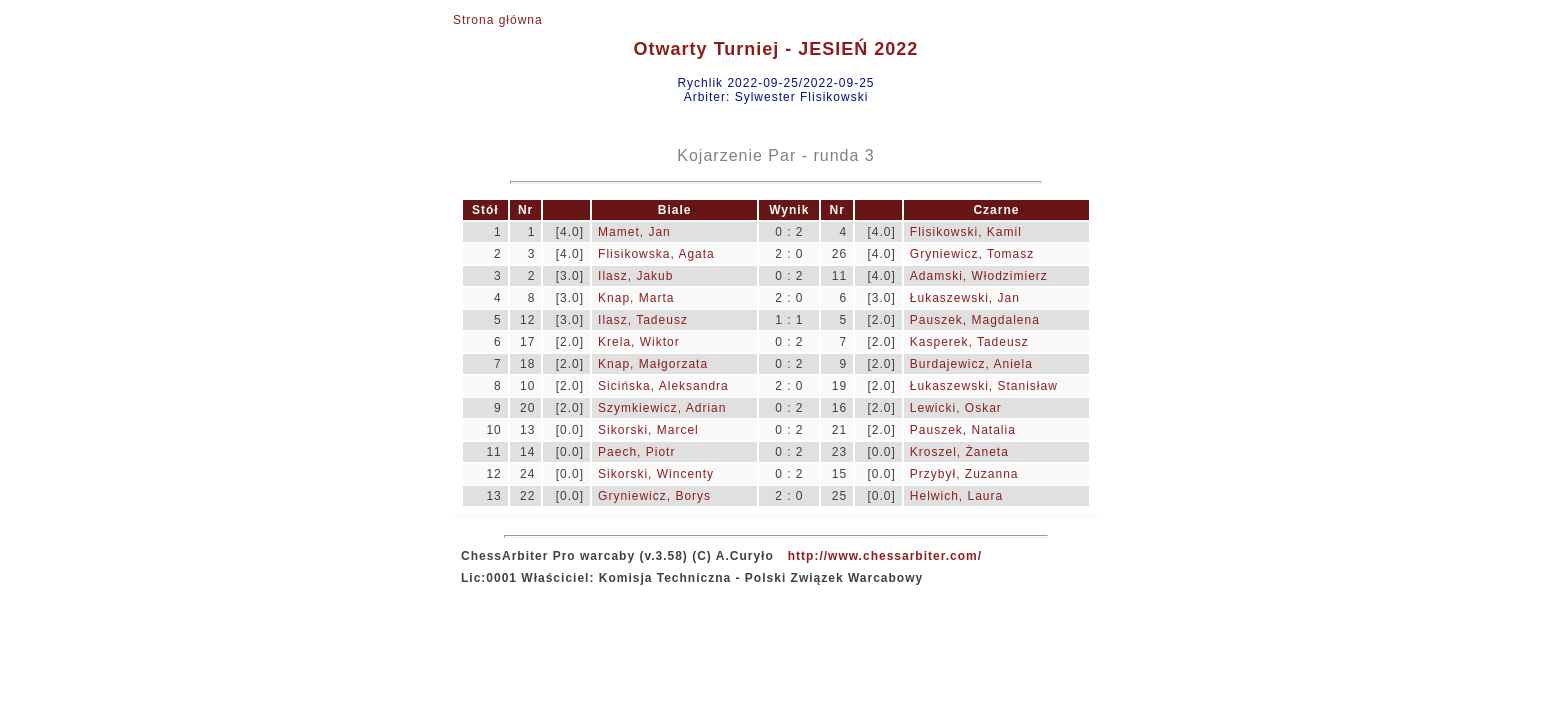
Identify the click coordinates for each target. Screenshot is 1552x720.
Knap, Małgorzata (653, 364)
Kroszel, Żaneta (959, 452)
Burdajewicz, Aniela (971, 364)
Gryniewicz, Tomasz (972, 254)
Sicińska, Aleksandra (663, 386)
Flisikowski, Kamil (966, 232)
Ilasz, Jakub (635, 276)
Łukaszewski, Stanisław (984, 386)
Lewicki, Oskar (956, 408)
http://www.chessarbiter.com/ (885, 556)
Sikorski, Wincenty (656, 474)
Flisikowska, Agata (656, 254)
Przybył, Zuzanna (964, 474)
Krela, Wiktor (639, 342)
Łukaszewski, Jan (965, 298)
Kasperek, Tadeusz (969, 342)
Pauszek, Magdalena (975, 320)
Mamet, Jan (634, 232)
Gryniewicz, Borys (654, 496)
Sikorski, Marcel (648, 430)
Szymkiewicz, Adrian (662, 408)
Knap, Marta (636, 298)
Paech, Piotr (636, 452)
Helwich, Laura (956, 496)
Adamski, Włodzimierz (979, 276)
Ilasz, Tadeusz (643, 320)
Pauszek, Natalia (963, 430)
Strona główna (498, 20)
